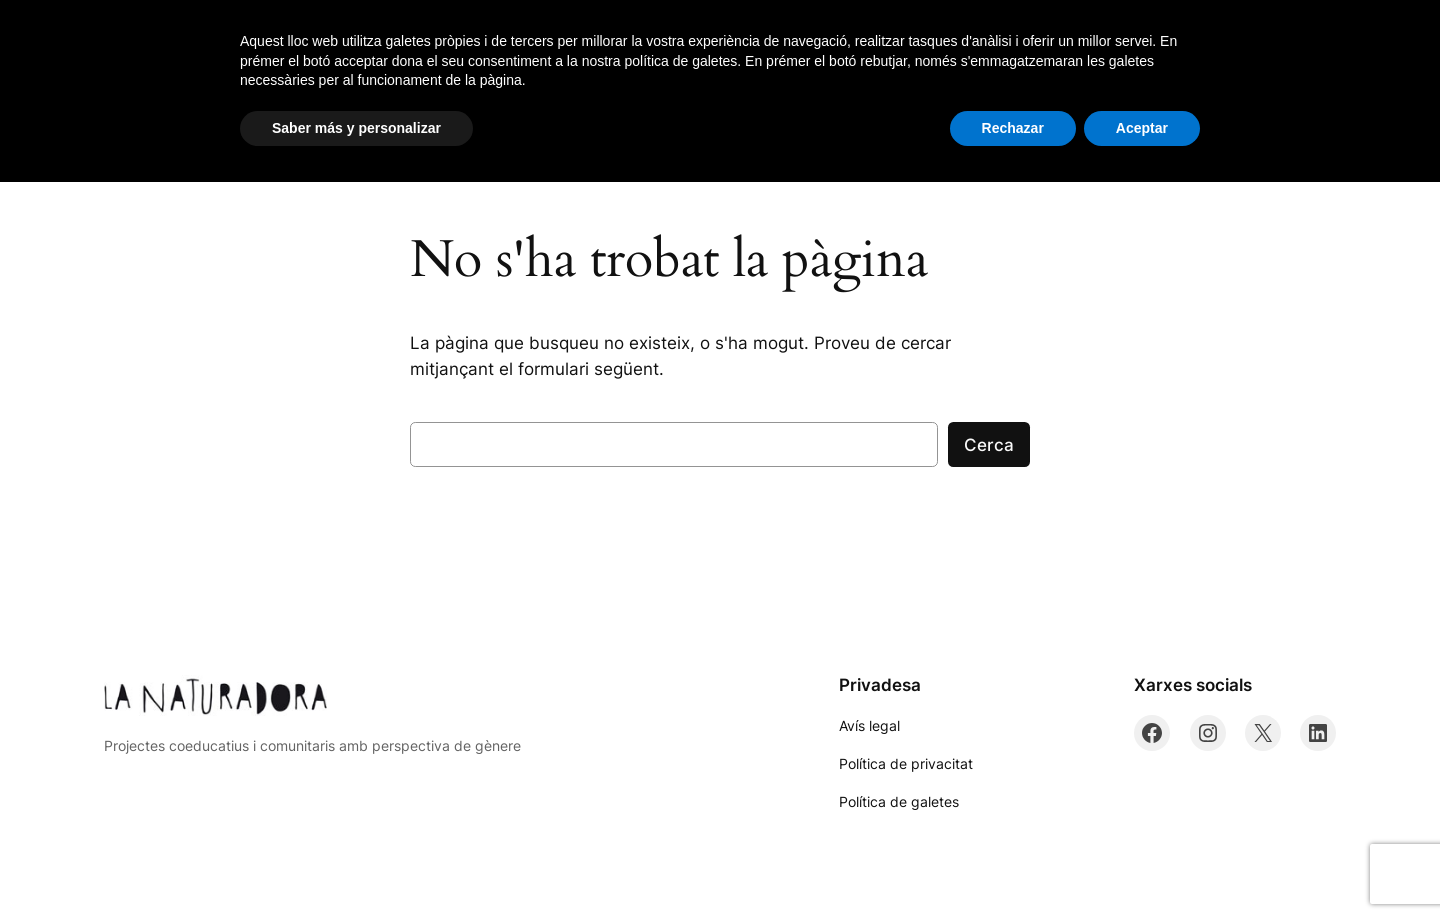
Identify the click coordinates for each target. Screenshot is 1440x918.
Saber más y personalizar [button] (356, 863)
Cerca (989, 445)
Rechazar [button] (1013, 863)
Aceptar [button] (1142, 863)
